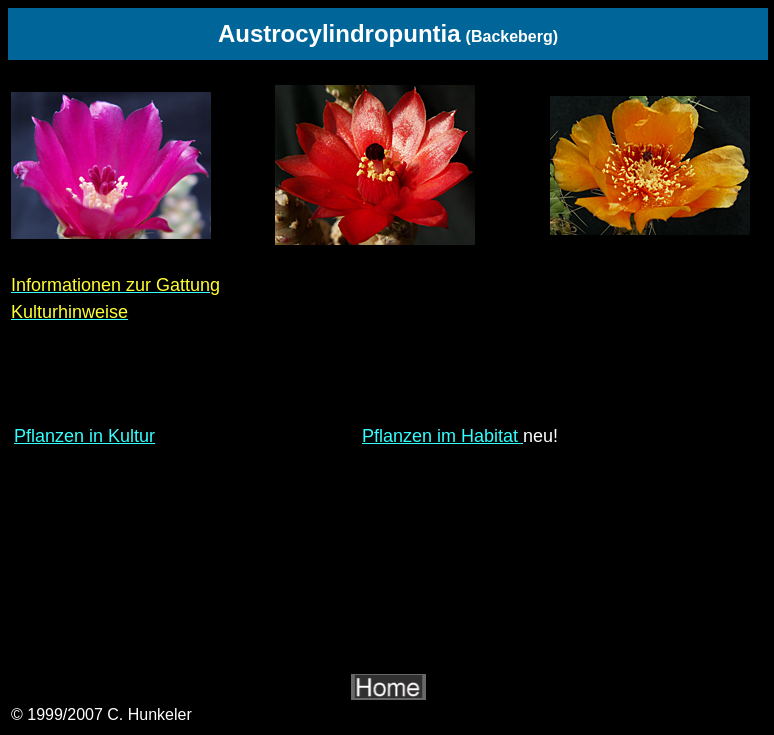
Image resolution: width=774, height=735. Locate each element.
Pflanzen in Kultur (84, 436)
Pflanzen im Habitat (442, 436)
